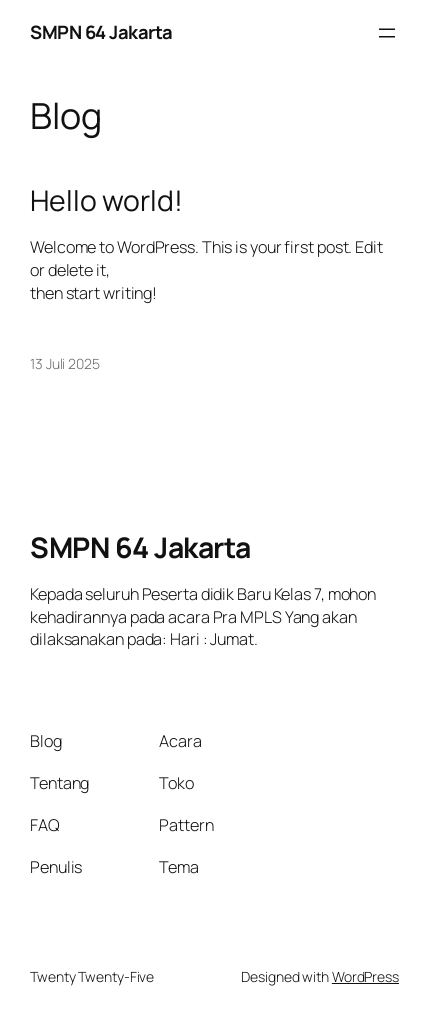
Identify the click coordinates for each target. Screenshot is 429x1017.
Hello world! (106, 201)
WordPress (365, 976)
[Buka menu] (387, 33)
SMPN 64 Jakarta (101, 32)
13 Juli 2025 (65, 363)
